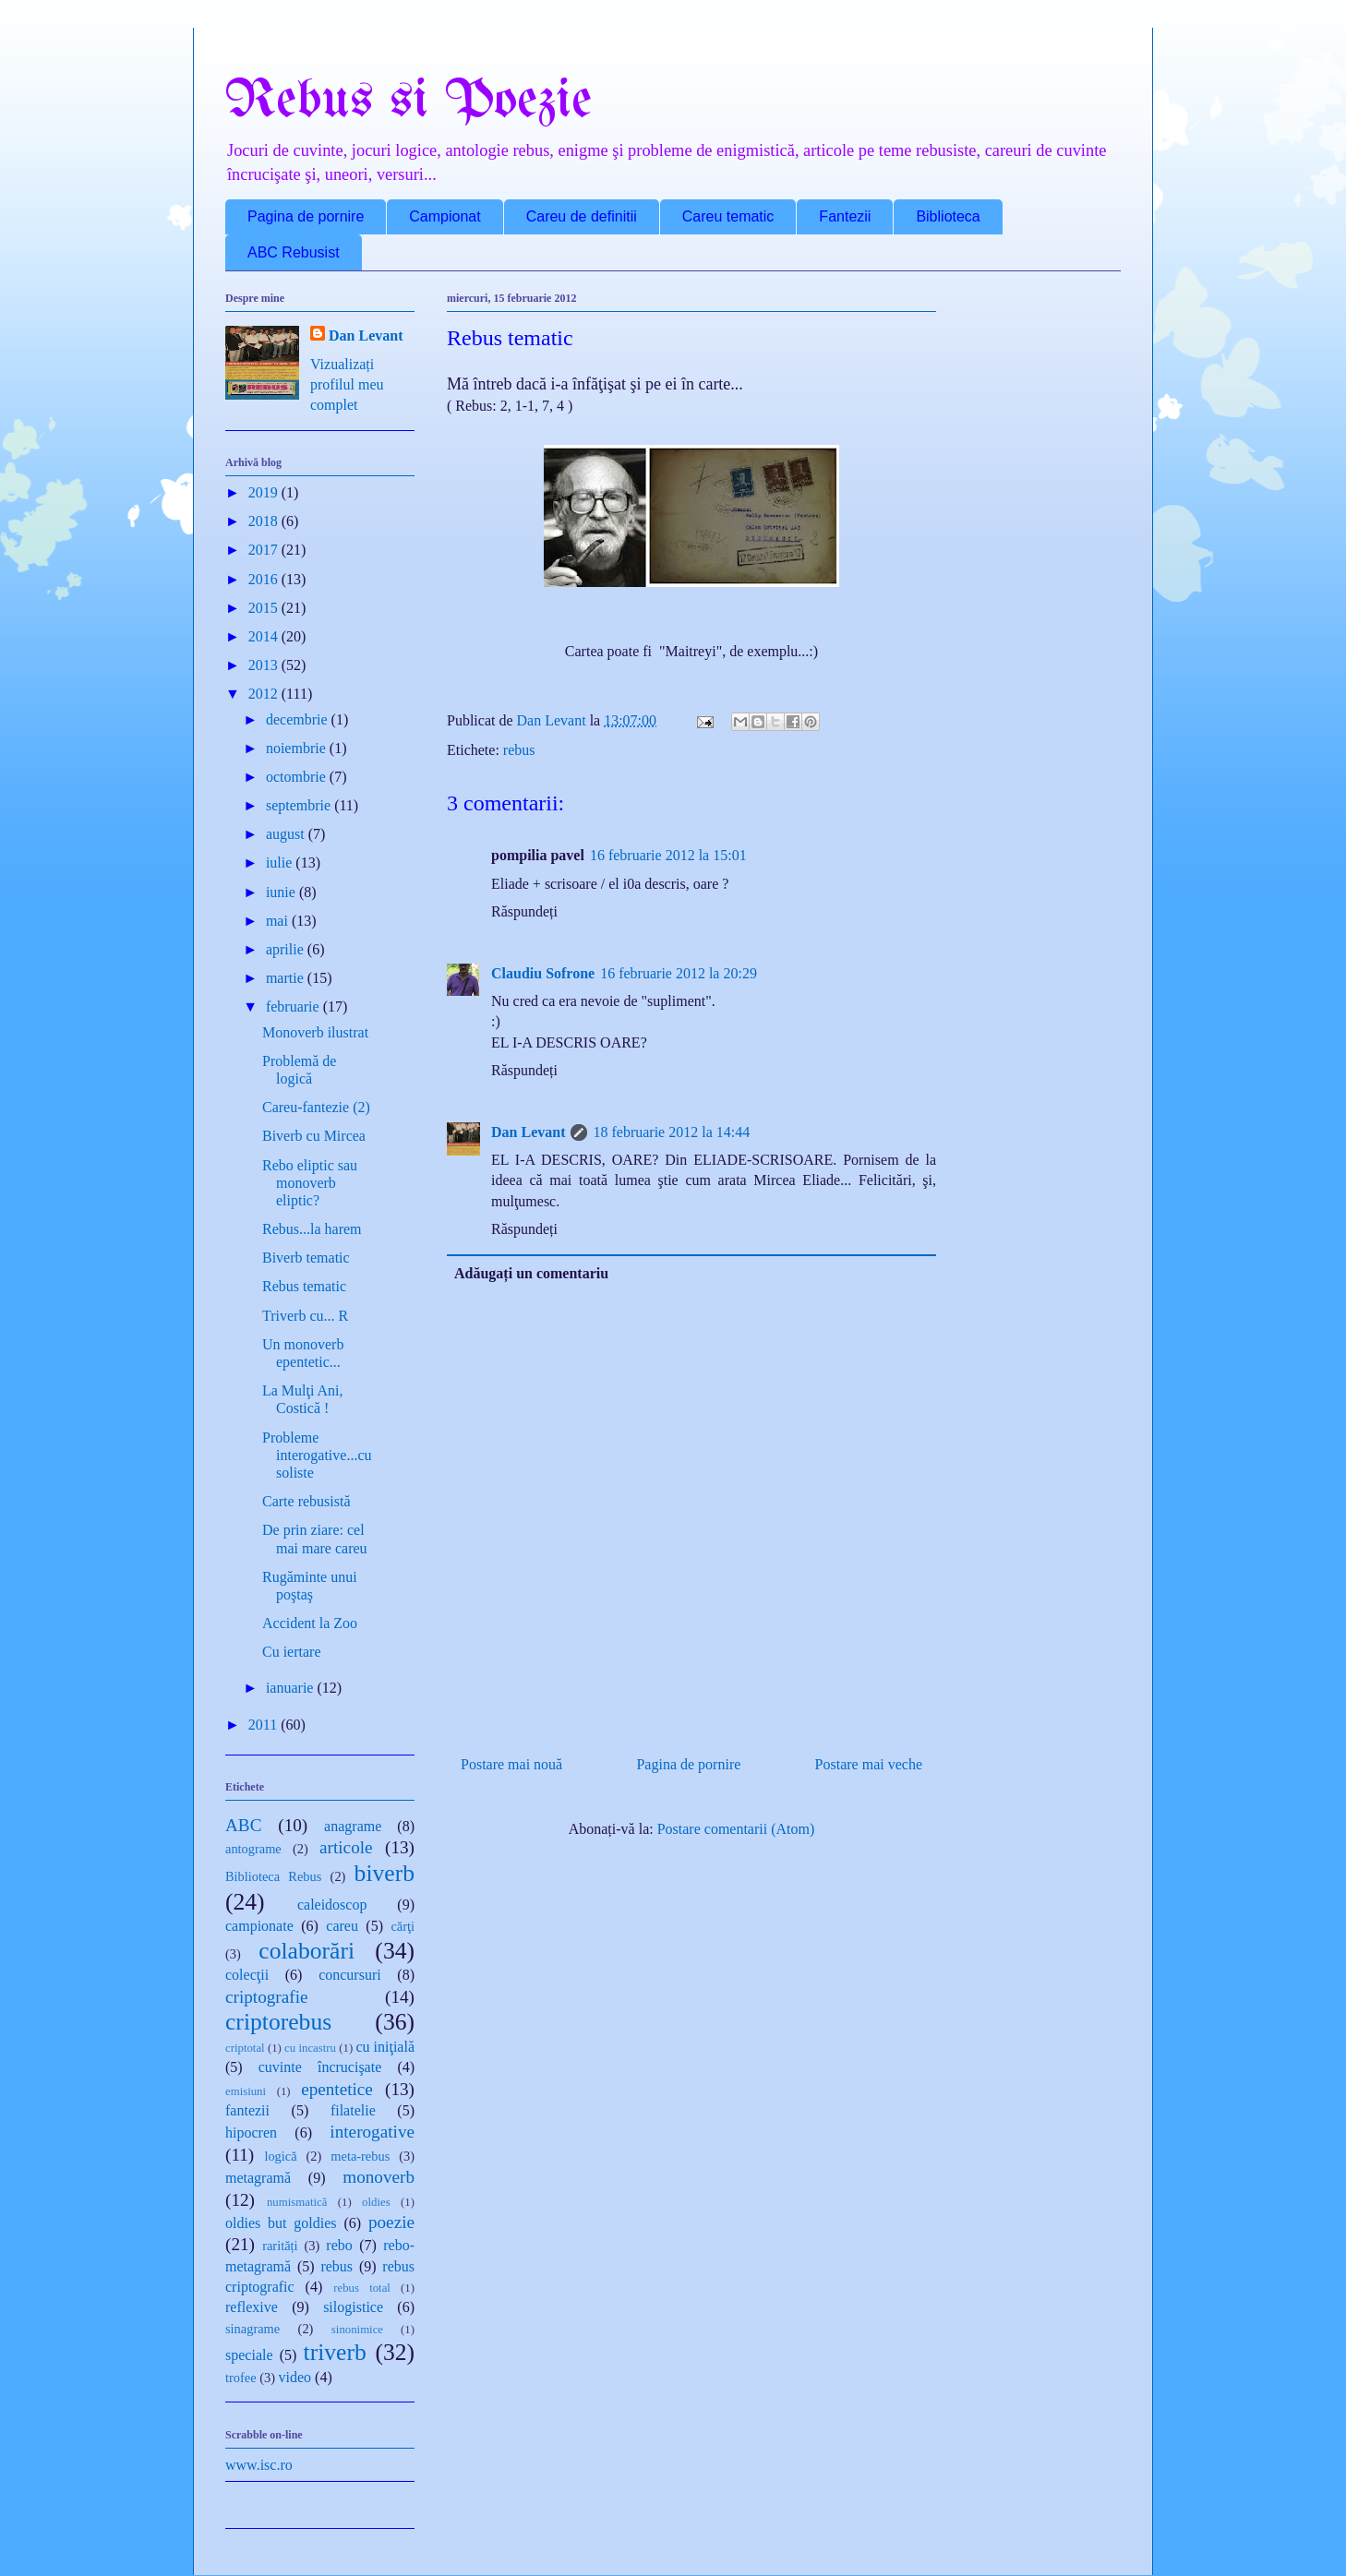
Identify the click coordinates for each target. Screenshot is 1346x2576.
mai (279, 921)
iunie (282, 892)
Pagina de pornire (305, 216)
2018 (265, 521)
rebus (519, 750)
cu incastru (310, 2048)
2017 (265, 549)
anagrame (352, 1826)
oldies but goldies (281, 2223)
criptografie (266, 1997)
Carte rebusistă (306, 1501)
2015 (265, 608)
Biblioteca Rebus (273, 1876)
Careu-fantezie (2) (316, 1107)
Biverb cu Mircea (314, 1136)
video (295, 2377)
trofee (241, 2377)
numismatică (297, 2202)
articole (346, 1847)
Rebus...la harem (312, 1229)
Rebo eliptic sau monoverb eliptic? (309, 1182)
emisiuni (245, 2091)
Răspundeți (524, 911)
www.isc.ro (259, 2465)
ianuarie (292, 1687)
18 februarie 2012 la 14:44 (671, 1132)
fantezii (247, 2110)
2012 (265, 693)
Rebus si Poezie (408, 101)
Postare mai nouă (511, 1764)
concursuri (349, 1975)
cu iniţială (385, 2047)
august (287, 834)
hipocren (251, 2132)
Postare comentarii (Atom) (736, 1829)
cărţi (403, 1926)
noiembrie (298, 748)
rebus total (362, 2288)
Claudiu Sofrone (543, 973)
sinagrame (252, 2328)
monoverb (379, 2177)
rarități (279, 2245)
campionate (259, 1926)
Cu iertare (291, 1651)
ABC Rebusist (293, 252)
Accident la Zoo (309, 1623)
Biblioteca (947, 216)
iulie (280, 862)
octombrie (298, 777)
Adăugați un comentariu (531, 1273)
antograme (253, 1848)
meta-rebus (360, 2156)
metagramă (258, 2178)
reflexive (251, 2307)
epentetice (337, 2089)
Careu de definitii (581, 216)
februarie (294, 1006)
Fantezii (845, 216)
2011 (264, 1724)
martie (286, 978)
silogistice (353, 2307)
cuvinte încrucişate (320, 2067)
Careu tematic (728, 216)
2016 (265, 579)
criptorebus (278, 2021)
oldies (376, 2202)
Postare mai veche (868, 1764)
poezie (391, 2222)
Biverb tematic (306, 1257)
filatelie (353, 2110)
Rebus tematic (304, 1286)
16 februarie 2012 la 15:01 (668, 855)
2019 (265, 492)
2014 (265, 636)
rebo (339, 2245)
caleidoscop (332, 1904)
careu (342, 1926)
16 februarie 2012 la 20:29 (678, 973)
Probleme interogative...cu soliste (317, 1455)
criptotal (245, 2048)
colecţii (247, 1975)
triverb (335, 2352)
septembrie (300, 805)
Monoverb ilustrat (315, 1032)
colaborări (306, 1950)
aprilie (286, 949)
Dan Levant (528, 1132)
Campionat (444, 216)
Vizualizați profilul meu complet (347, 384)
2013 (265, 665)
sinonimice (357, 2329)
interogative (372, 2131)
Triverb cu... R (305, 1316)
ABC (243, 1825)
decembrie (298, 719)
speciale (249, 2355)
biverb (385, 1873)
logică (280, 2156)
